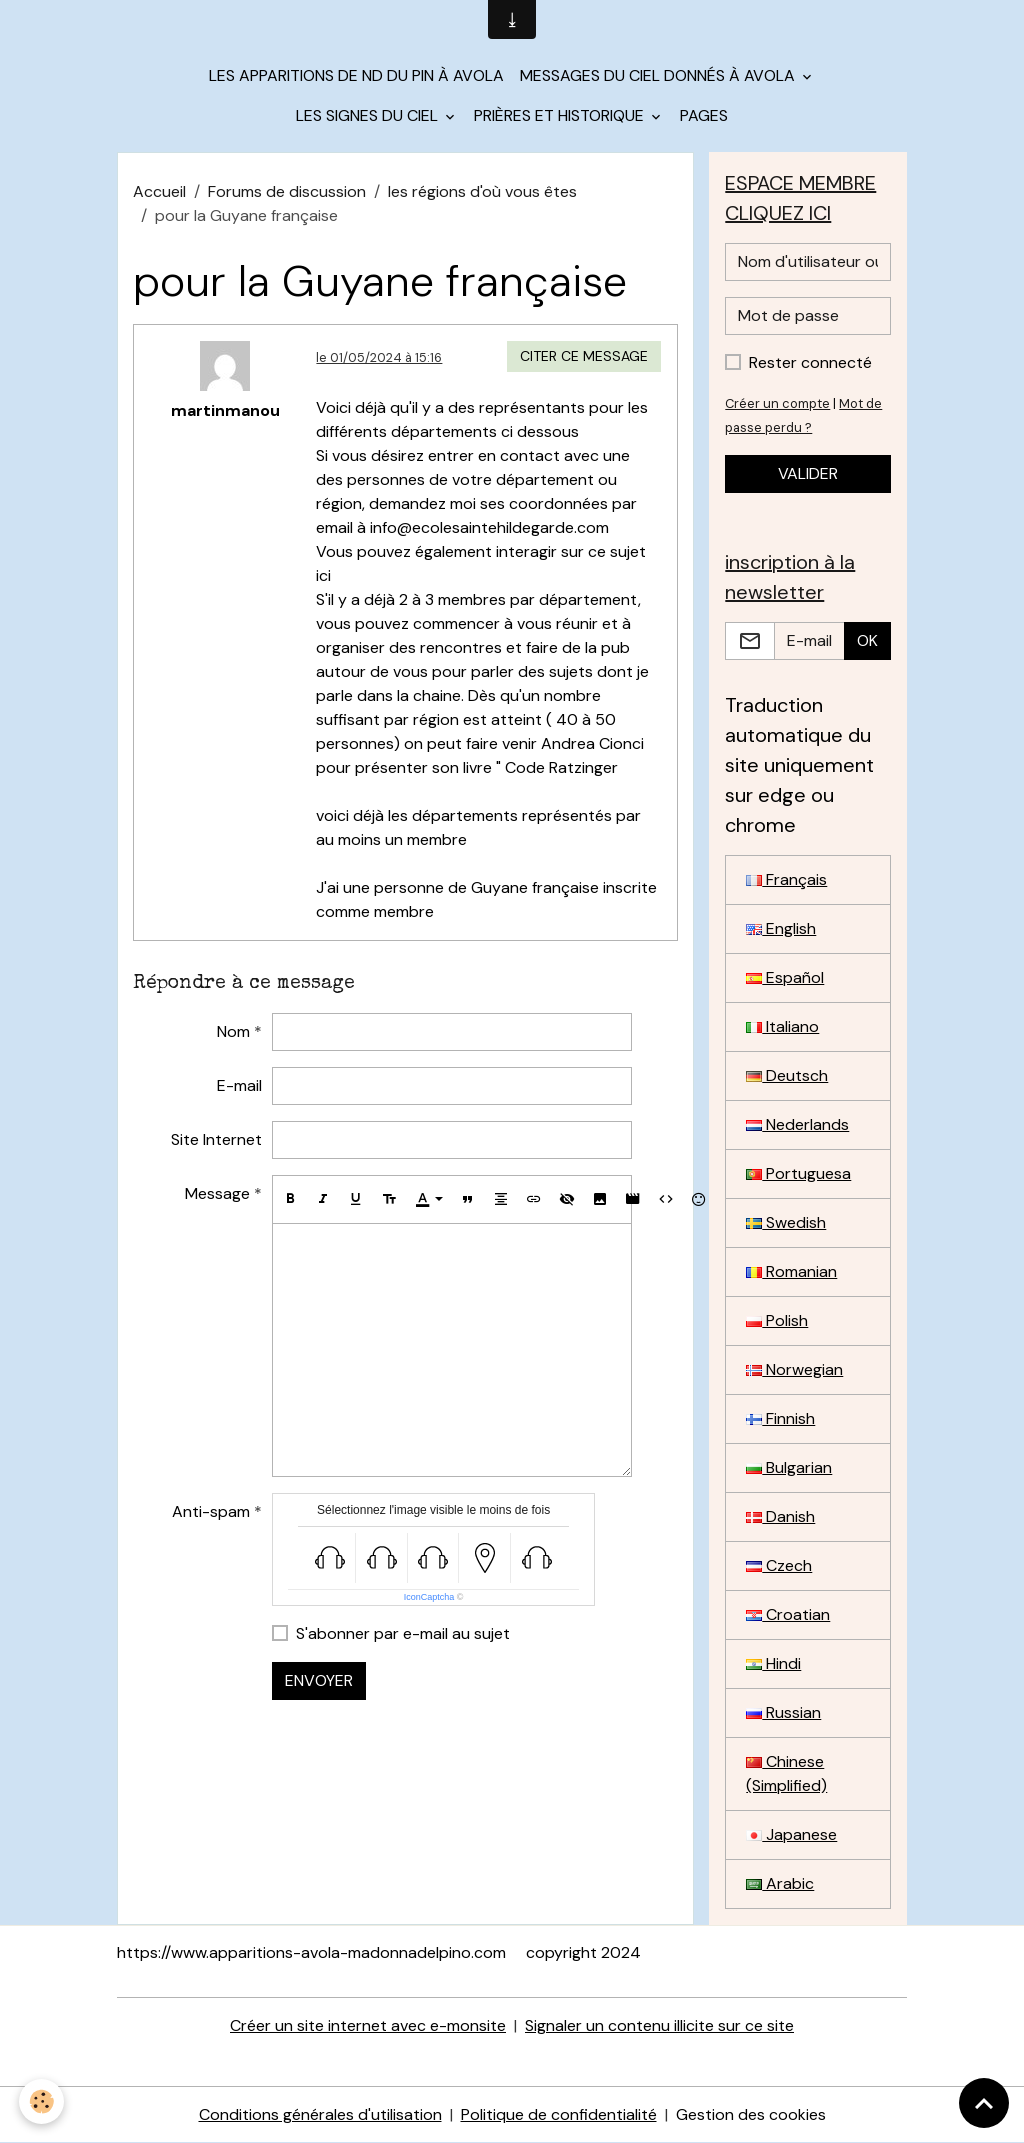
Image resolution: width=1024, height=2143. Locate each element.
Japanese (791, 1834)
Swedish (786, 1222)
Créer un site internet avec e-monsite (368, 2025)
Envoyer (319, 1680)
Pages (704, 115)
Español (785, 977)
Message (217, 1193)
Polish (777, 1320)
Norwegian (794, 1369)
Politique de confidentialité (559, 2114)
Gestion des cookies (751, 2114)
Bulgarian (789, 1467)
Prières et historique (561, 115)
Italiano (782, 1026)
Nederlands (797, 1124)
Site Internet (216, 1139)
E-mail (239, 1085)
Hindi (773, 1663)
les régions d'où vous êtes (482, 191)
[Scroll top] (984, 2103)
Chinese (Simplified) (786, 1773)
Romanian (791, 1271)
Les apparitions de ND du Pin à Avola (356, 75)
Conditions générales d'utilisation (320, 2114)
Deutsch (787, 1075)
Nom (233, 1031)
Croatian (788, 1614)
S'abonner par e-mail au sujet (403, 1633)
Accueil (159, 191)
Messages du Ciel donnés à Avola (659, 75)
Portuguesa (798, 1173)
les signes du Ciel (369, 115)
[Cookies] (42, 2101)
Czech (779, 1565)
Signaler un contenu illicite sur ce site (659, 2025)
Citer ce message (584, 356)
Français (786, 879)
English (781, 928)
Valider (808, 473)
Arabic (780, 1883)
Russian (783, 1712)
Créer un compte (777, 403)
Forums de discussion (287, 191)
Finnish (780, 1418)
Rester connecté (810, 362)
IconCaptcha (429, 1597)
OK (867, 640)
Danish (780, 1516)
